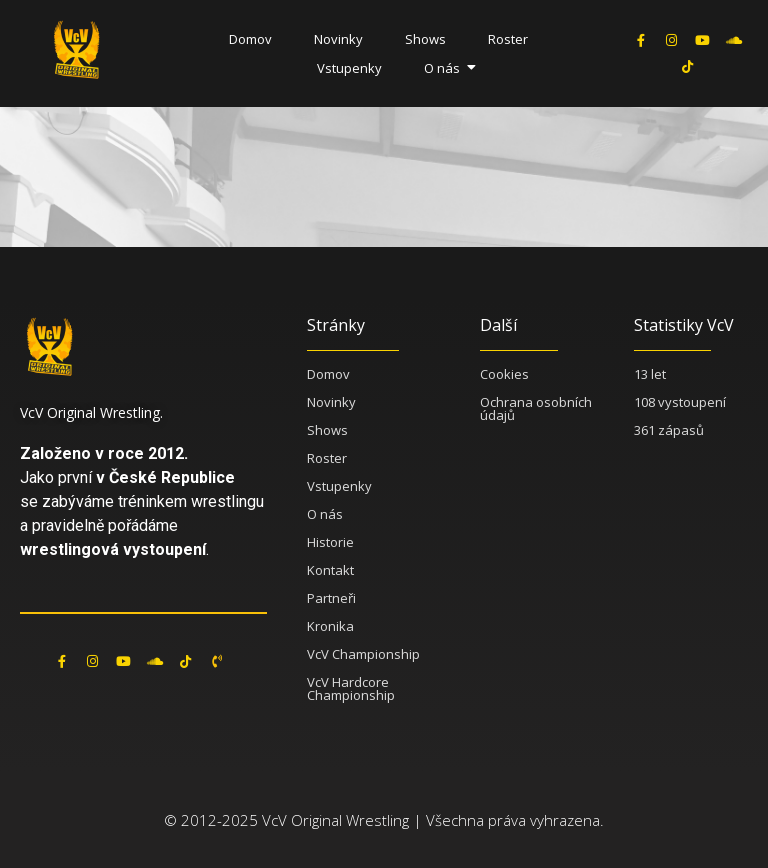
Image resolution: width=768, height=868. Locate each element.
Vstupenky (349, 68)
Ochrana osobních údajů (536, 408)
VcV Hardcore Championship (351, 688)
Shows (425, 39)
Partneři (331, 598)
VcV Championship (363, 654)
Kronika (330, 626)
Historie (330, 542)
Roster (508, 39)
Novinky (338, 39)
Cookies (504, 374)
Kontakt (330, 570)
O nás (447, 68)
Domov (250, 39)
